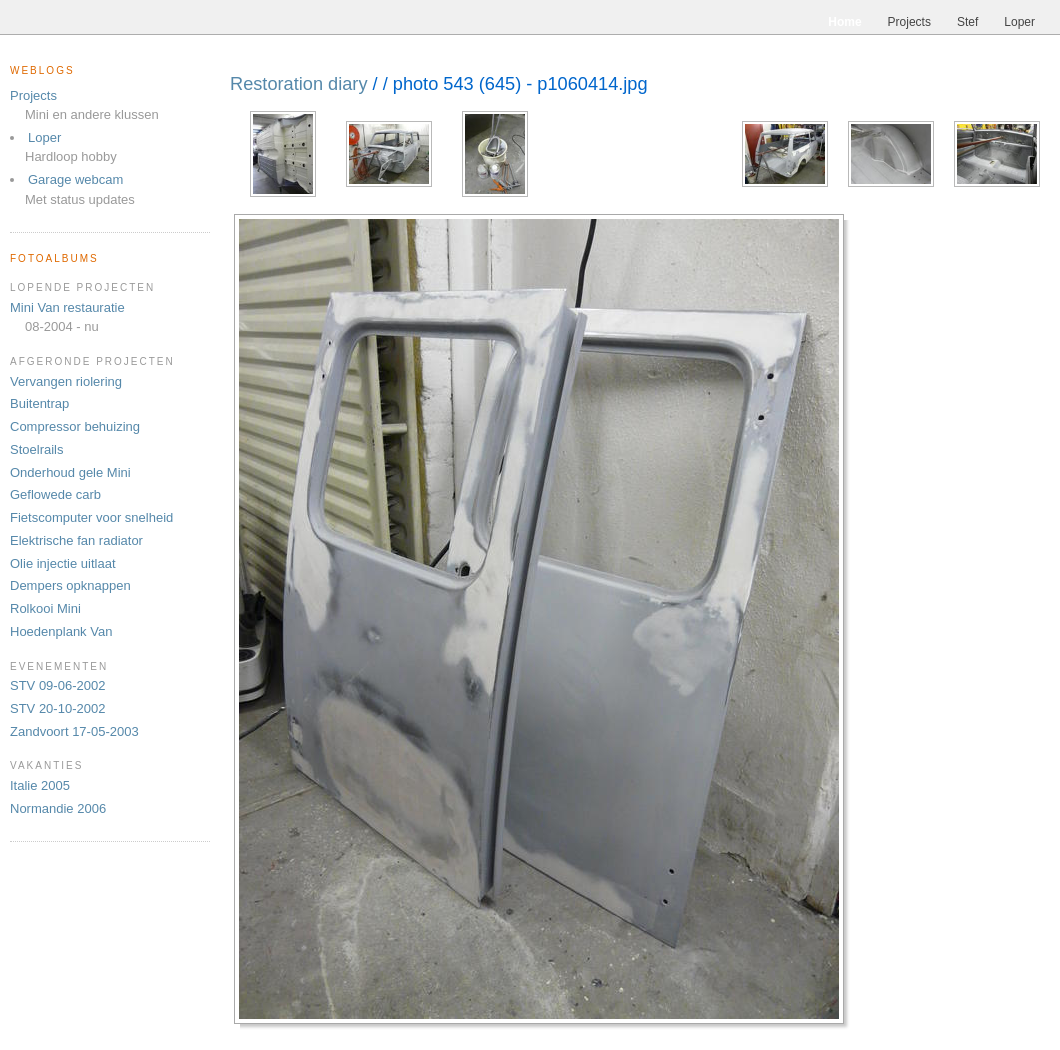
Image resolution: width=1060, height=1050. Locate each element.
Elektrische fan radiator (76, 540)
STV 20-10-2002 (57, 708)
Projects (33, 95)
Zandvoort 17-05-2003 (74, 731)
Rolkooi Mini (45, 608)
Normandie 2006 (58, 808)
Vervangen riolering (66, 381)
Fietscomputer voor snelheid (91, 517)
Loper (44, 137)
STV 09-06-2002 (57, 685)
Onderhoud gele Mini (70, 472)
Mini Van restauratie (67, 307)
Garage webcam (75, 179)
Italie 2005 (40, 785)
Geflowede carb (55, 494)
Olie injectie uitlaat (63, 563)
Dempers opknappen (70, 585)
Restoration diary (298, 84)
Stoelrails (36, 449)
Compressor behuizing (75, 426)
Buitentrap (39, 403)
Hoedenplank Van (61, 631)
